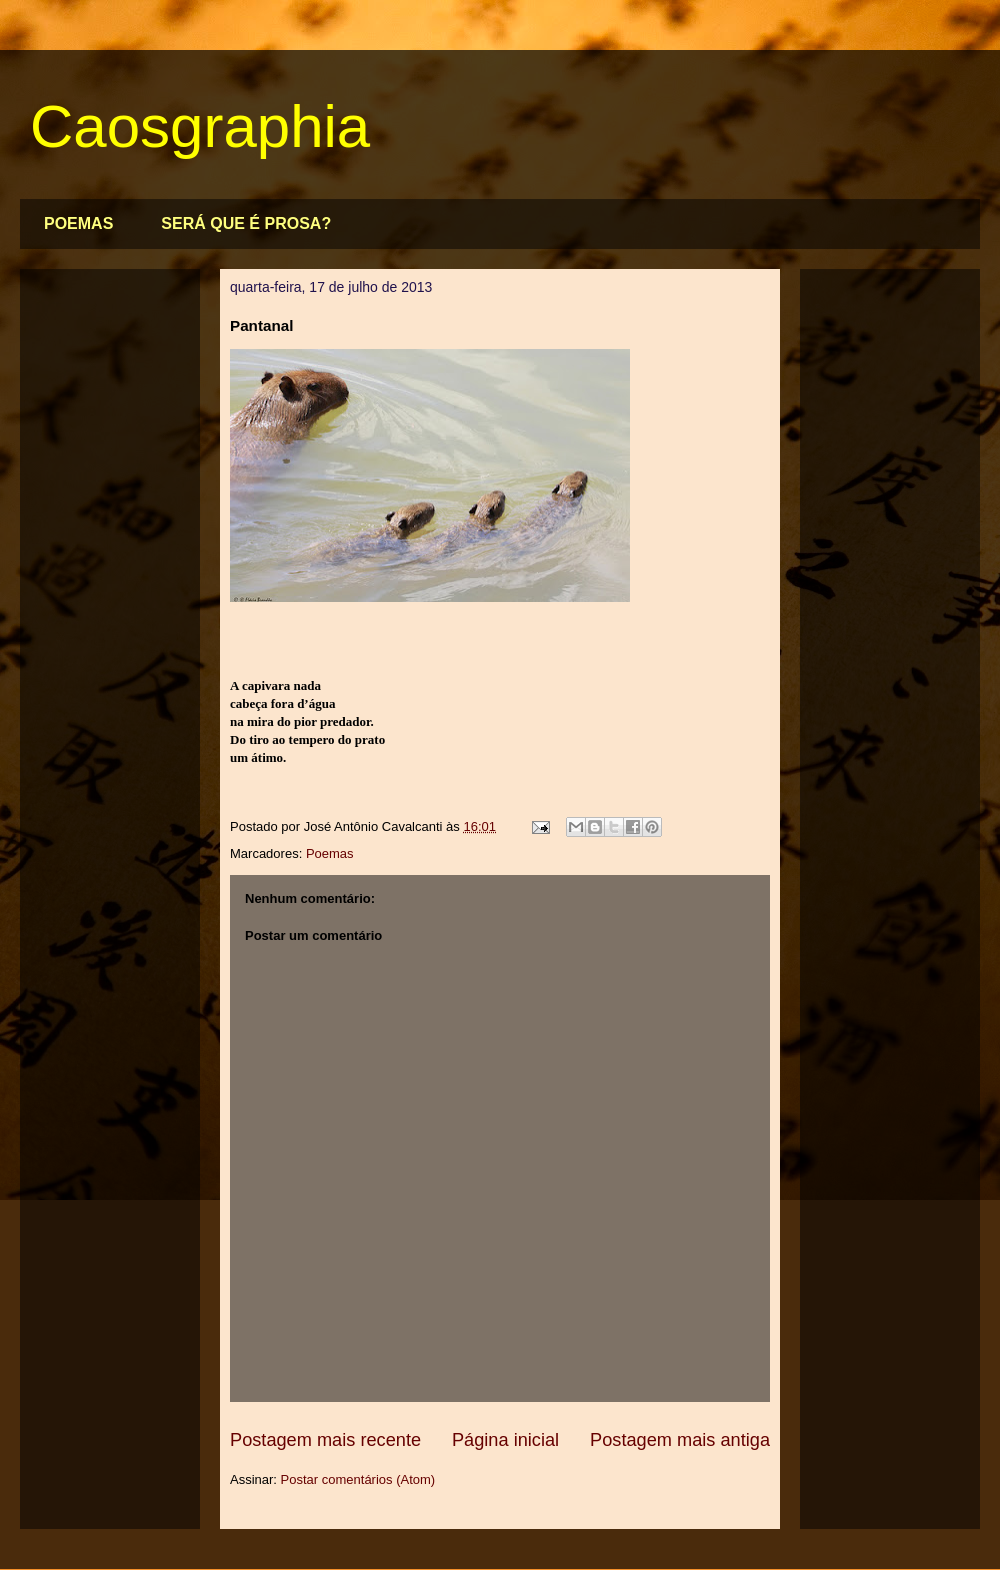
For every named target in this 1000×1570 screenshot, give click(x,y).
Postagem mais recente (325, 1440)
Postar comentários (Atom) (358, 1479)
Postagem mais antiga (680, 1440)
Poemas (330, 853)
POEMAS (78, 223)
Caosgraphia (200, 126)
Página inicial (505, 1440)
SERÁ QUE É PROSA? (246, 223)
